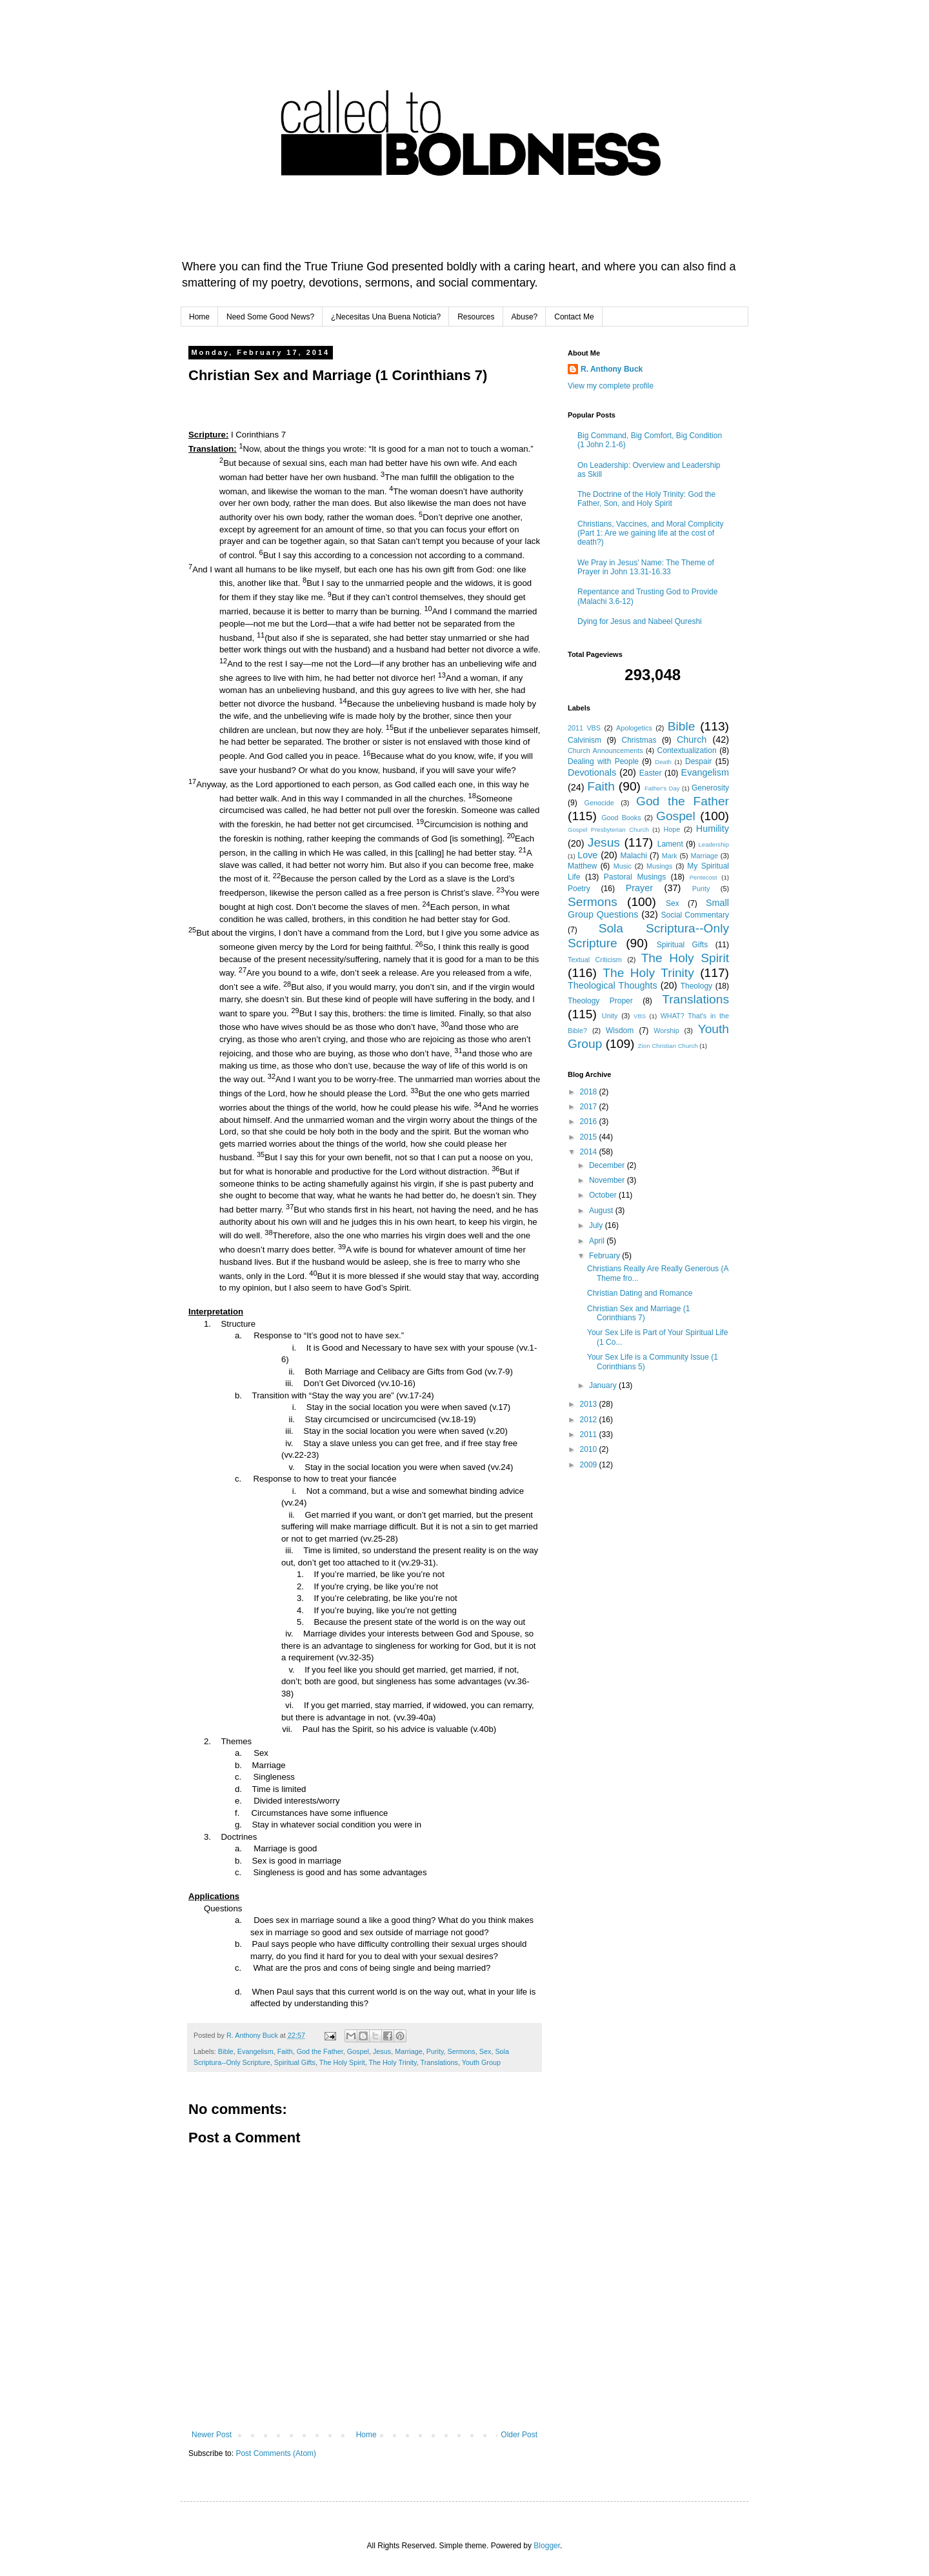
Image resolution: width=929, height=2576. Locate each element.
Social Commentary (695, 915)
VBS (640, 1016)
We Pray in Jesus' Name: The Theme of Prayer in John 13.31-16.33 (645, 567)
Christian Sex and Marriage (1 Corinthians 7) (638, 1313)
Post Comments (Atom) (275, 2453)
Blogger (547, 2545)
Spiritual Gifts (294, 2062)
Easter (650, 773)
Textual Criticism (595, 959)
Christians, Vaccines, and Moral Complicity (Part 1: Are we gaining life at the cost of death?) (650, 533)
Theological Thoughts (612, 985)
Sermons (461, 2051)
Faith (285, 2051)
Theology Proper (600, 1000)
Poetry (579, 888)
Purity (435, 2051)
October (604, 1195)
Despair (698, 761)
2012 (589, 1419)
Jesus (382, 2051)
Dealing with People (603, 761)
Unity (610, 1016)
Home (199, 316)
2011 (589, 1434)
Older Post (519, 2434)
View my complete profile (611, 385)
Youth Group (481, 2062)
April (597, 1240)
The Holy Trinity (392, 2062)
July (597, 1225)
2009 (589, 1464)
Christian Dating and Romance (639, 1293)
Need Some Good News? (270, 316)
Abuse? (525, 316)
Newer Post (212, 2434)
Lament (670, 844)
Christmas (638, 740)
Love (587, 855)
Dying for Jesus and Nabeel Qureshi (639, 621)
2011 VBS (584, 728)
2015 (589, 1137)
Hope (671, 829)
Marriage (409, 2051)
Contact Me (574, 316)
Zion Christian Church (668, 1045)
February (605, 1255)
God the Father (320, 2051)
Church (691, 739)
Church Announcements (605, 750)
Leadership (714, 844)
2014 (589, 1151)
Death (663, 761)
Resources (475, 316)
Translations (438, 2062)
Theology (696, 986)
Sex (485, 2051)
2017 (589, 1106)
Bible (226, 2051)
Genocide (599, 803)
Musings (659, 866)
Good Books (621, 817)
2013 (589, 1404)
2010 (589, 1449)
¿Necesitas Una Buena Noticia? (386, 316)
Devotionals (592, 772)
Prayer (639, 888)
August (602, 1210)
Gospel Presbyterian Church (608, 829)
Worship (666, 1030)
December (608, 1165)
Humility (712, 828)
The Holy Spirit (342, 2062)
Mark (669, 856)
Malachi (634, 855)
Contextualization (687, 750)
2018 (589, 1091)
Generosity (710, 787)
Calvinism (584, 740)
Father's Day (662, 788)
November (608, 1180)
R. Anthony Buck (612, 369)
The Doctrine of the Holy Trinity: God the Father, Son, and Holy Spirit (646, 499)
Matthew (582, 865)
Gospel (358, 2051)
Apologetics (634, 728)
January (604, 1385)
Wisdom (620, 1030)
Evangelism (255, 2051)
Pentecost (703, 877)
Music (623, 866)
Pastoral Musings (635, 876)
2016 (589, 1121)
